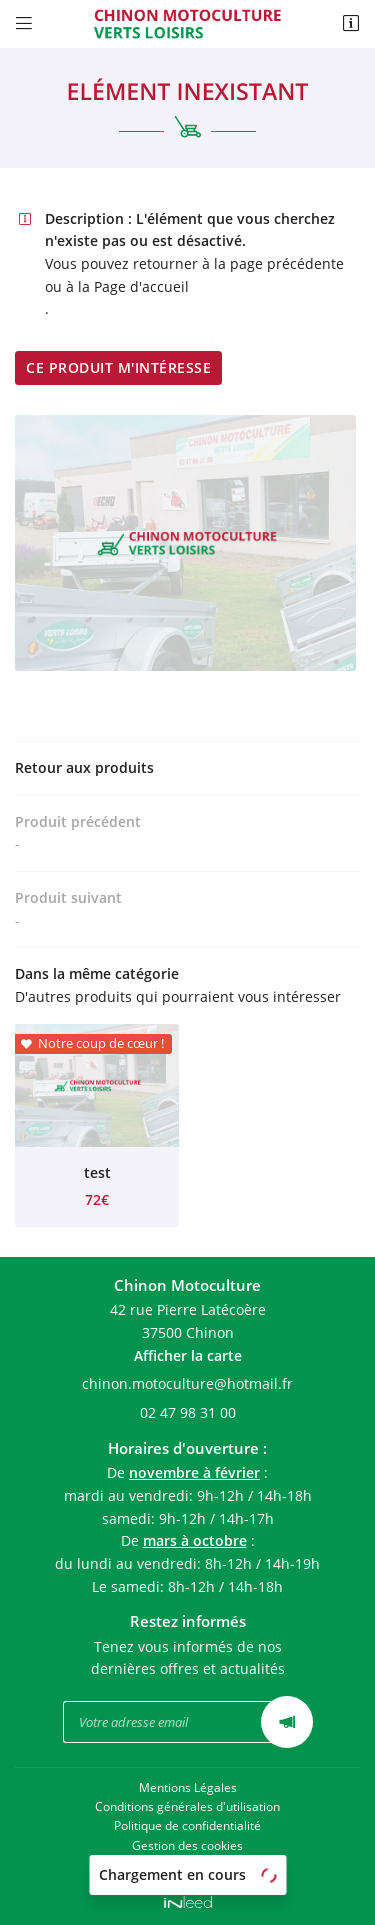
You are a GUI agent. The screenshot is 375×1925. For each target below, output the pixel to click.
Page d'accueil (141, 286)
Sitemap (188, 1864)
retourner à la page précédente (238, 263)
